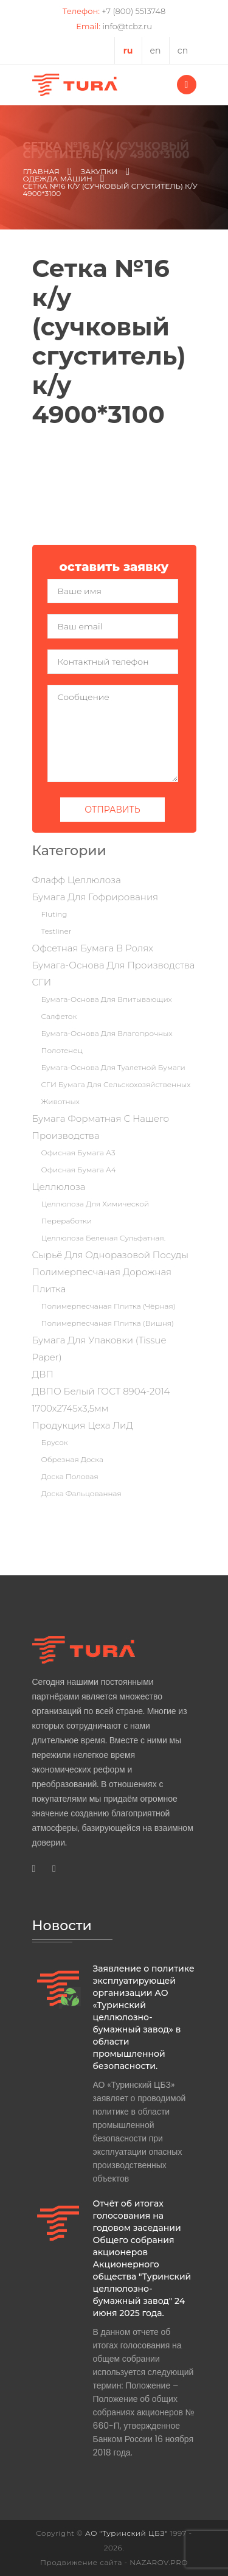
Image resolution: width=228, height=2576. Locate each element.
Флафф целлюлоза (76, 880)
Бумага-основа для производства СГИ (113, 973)
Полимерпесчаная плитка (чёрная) (108, 1306)
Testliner (56, 931)
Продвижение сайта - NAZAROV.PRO (114, 2562)
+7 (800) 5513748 (133, 11)
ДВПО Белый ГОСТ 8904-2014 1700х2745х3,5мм (101, 1399)
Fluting (54, 914)
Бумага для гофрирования (95, 897)
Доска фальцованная (81, 1493)
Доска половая (69, 1476)
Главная (41, 171)
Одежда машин (57, 179)
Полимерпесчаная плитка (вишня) (107, 1323)
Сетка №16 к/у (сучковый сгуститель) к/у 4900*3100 (110, 190)
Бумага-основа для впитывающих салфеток (106, 1008)
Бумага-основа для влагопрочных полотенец (107, 1042)
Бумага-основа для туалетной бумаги (113, 1067)
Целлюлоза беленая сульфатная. (103, 1237)
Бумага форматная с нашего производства (100, 1127)
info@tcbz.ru (126, 26)
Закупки (99, 171)
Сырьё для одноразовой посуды (110, 1255)
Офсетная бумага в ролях (92, 948)
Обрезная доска (72, 1459)
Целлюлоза (59, 1186)
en (155, 50)
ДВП (43, 1374)
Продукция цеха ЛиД (83, 1425)
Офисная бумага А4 (78, 1169)
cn (183, 50)
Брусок (54, 1442)
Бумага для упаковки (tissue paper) (99, 1348)
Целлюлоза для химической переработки (95, 1212)
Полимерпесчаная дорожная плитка (102, 1280)
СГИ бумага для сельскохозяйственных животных (116, 1093)
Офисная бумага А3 (78, 1152)
